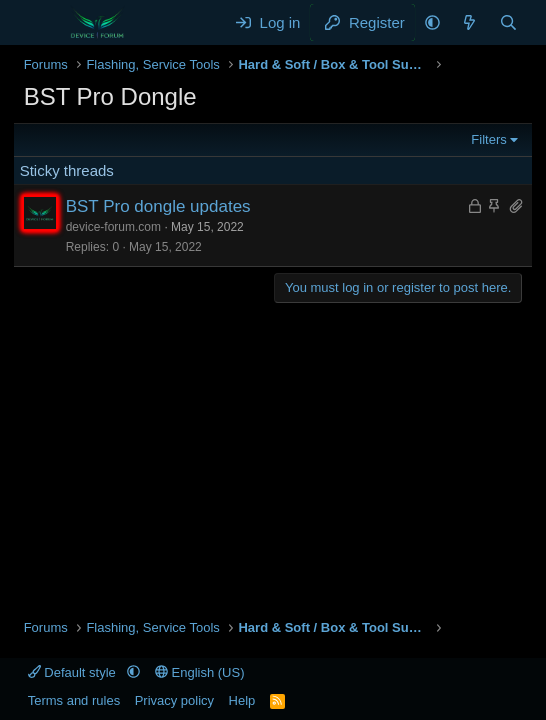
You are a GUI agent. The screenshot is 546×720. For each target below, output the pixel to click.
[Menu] (41, 23)
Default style (74, 672)
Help (242, 700)
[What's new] (469, 22)
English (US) (200, 672)
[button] (432, 22)
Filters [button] (488, 139)
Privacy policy (174, 700)
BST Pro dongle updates (158, 206)
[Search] (508, 22)
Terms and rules (74, 700)
